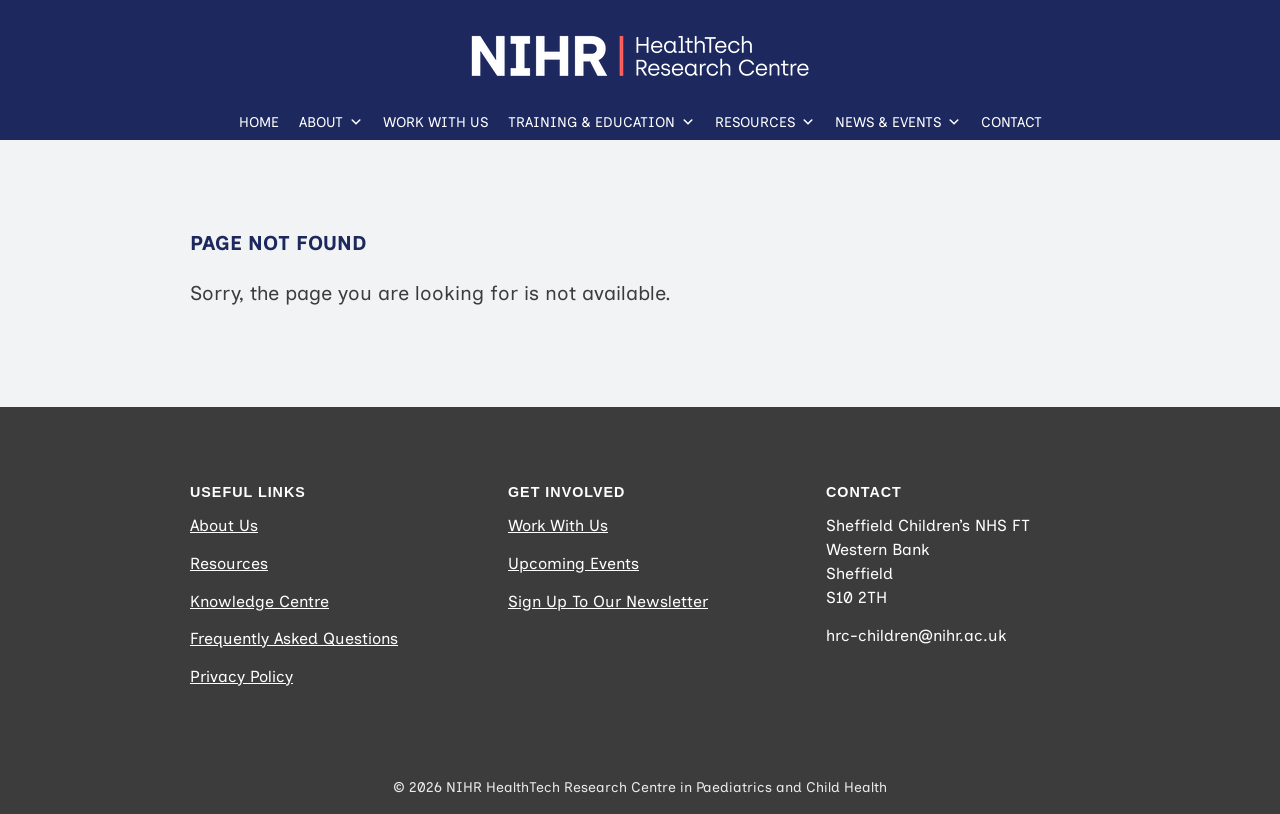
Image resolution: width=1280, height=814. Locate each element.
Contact (1011, 122)
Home (259, 122)
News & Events (898, 117)
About (331, 117)
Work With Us (435, 122)
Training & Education (601, 117)
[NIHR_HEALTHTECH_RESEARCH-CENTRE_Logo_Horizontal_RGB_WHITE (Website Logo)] (640, 45)
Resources (765, 117)
